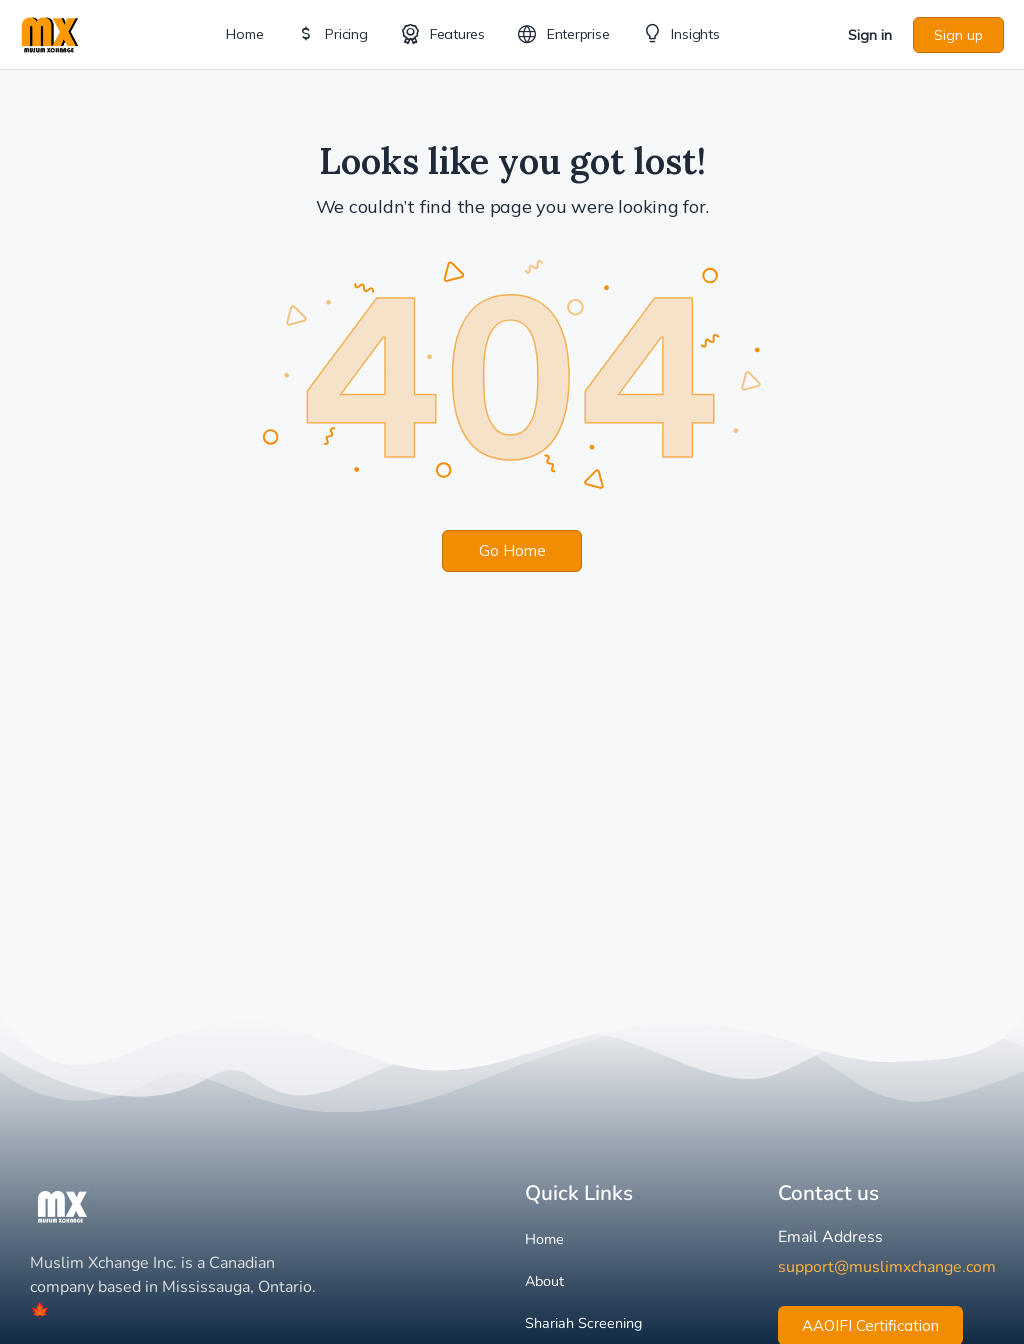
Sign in (870, 35)
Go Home (512, 550)
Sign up (958, 35)
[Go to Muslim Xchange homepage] (50, 32)
